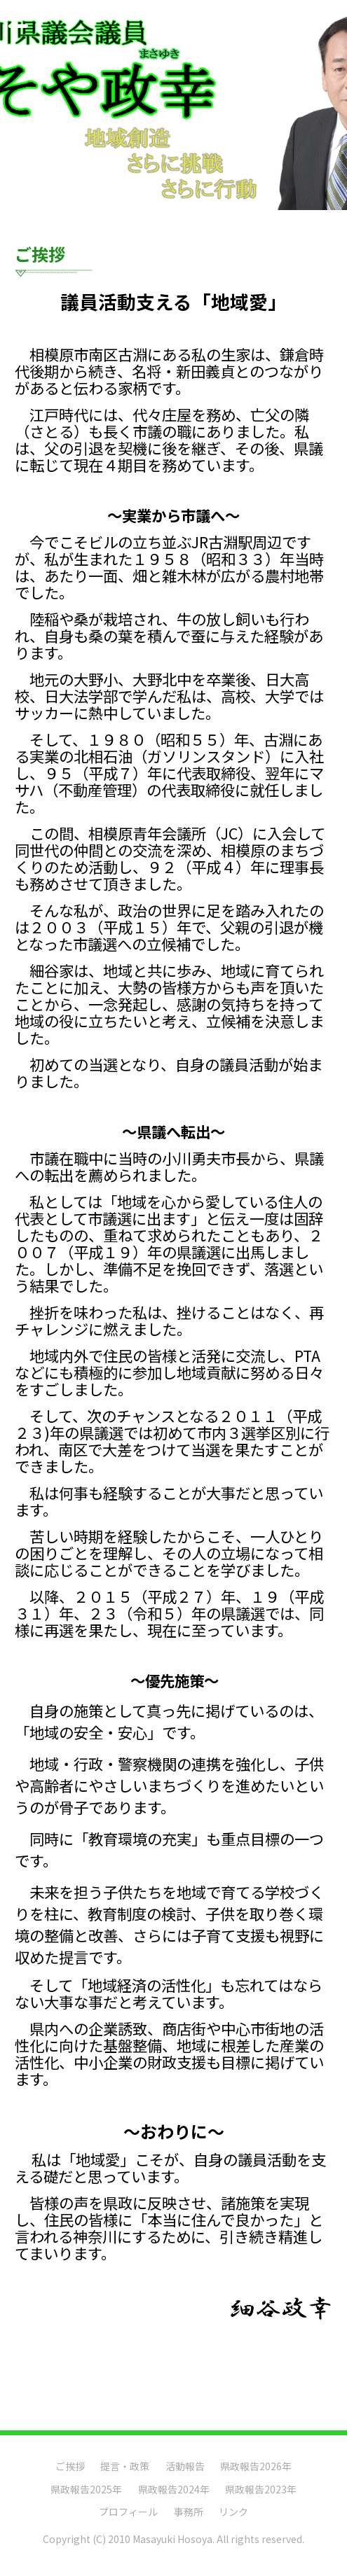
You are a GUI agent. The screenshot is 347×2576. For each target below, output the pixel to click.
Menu (21, 20)
